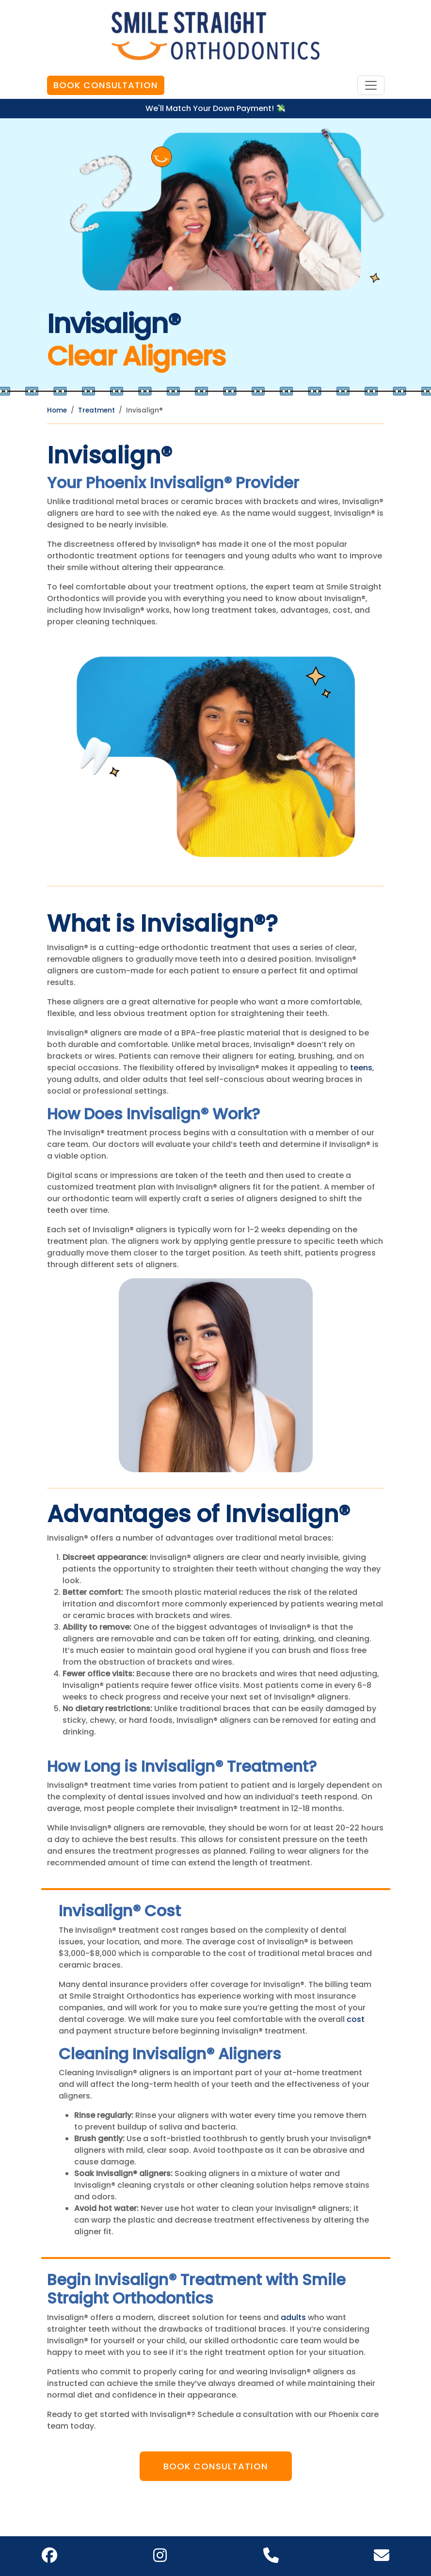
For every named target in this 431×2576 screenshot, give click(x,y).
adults (293, 2317)
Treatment (96, 410)
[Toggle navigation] (370, 85)
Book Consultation (105, 85)
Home (57, 410)
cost (356, 2019)
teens (361, 1067)
